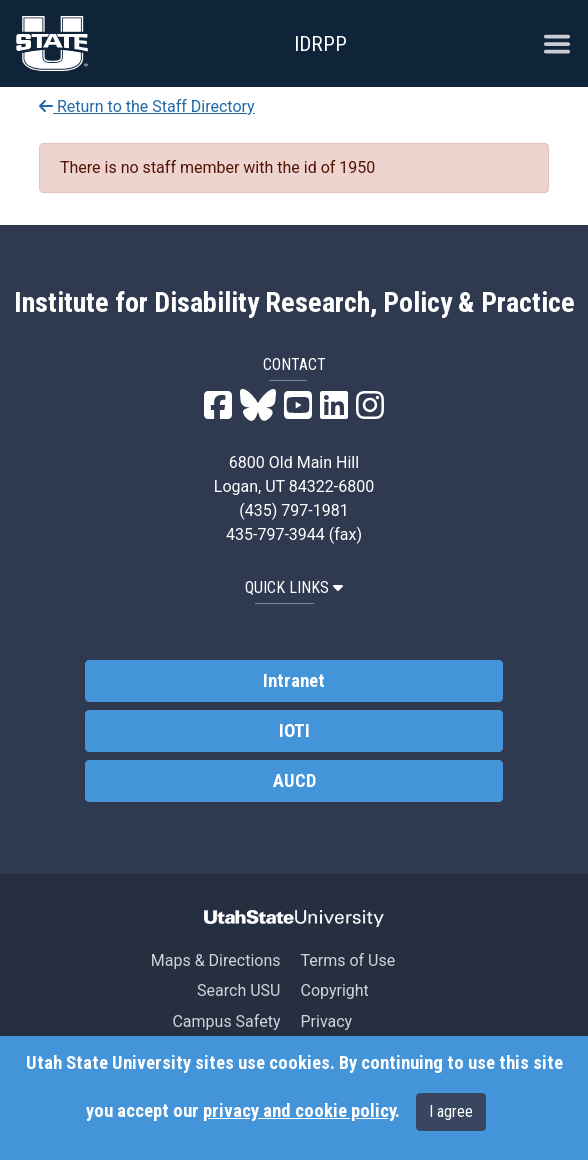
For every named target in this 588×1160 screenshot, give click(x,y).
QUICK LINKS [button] (294, 587)
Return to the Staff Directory (147, 106)
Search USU (238, 990)
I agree (451, 1111)
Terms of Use (347, 960)
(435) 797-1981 (293, 510)
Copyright (334, 990)
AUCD (294, 781)
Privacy (326, 1021)
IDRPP (320, 44)
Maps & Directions (216, 960)
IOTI (294, 731)
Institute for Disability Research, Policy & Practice (294, 303)
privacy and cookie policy (299, 1111)
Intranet (294, 681)
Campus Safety (226, 1021)
